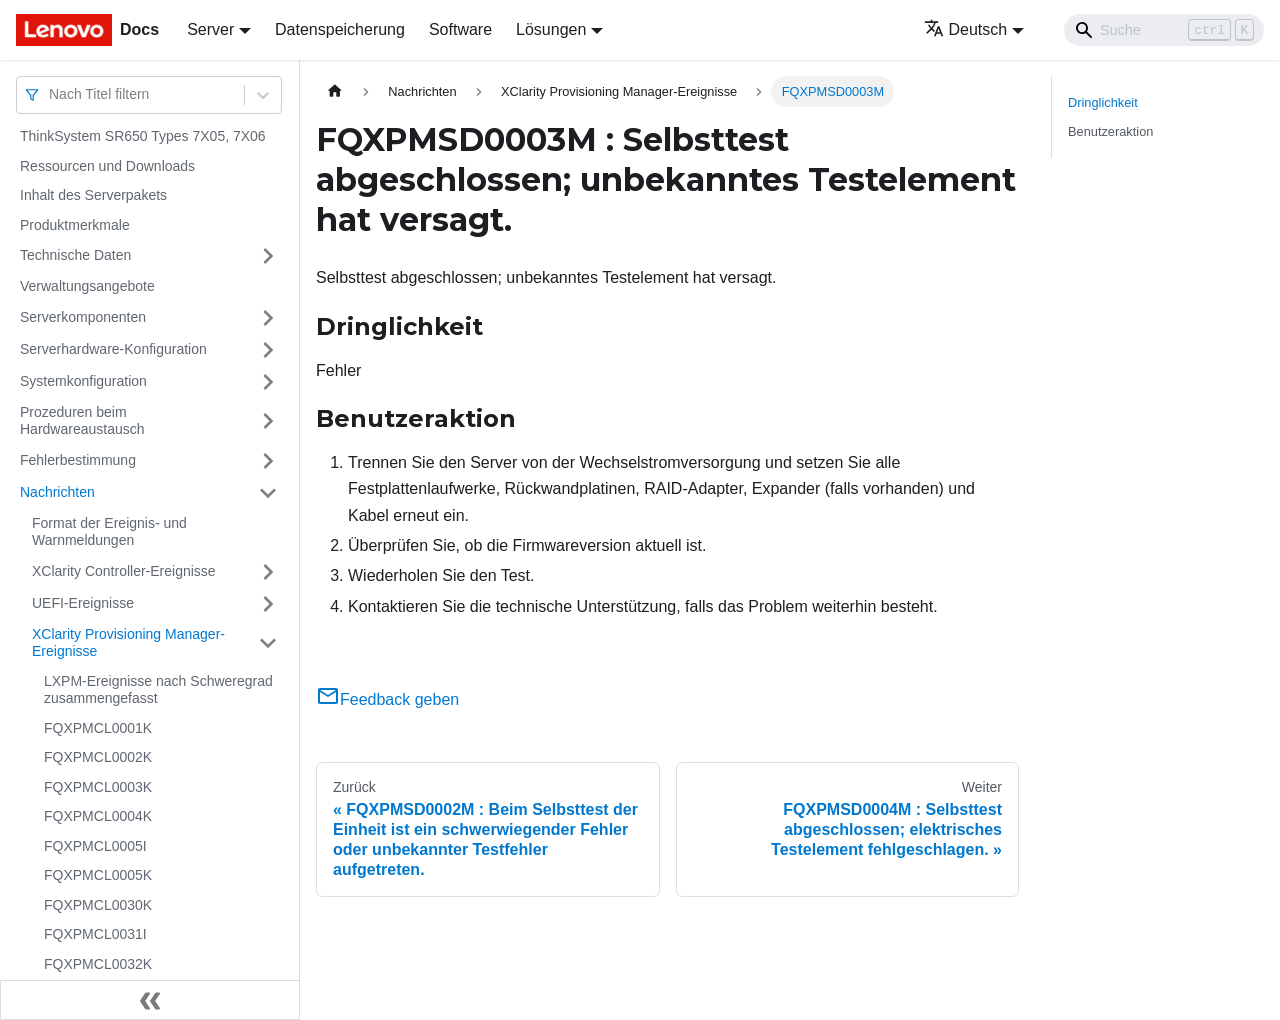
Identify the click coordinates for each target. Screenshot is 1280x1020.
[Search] (1164, 30)
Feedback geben (387, 699)
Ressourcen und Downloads (107, 166)
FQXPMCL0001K (98, 728)
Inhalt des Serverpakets (93, 195)
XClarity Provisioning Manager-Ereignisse (128, 643)
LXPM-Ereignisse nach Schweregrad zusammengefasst (158, 690)
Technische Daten (75, 255)
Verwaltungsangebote (87, 286)
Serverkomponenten (83, 317)
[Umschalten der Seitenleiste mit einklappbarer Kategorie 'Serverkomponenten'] (268, 318)
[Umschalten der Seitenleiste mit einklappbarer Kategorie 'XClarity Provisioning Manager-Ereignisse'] (268, 643)
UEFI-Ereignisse (83, 603)
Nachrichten (57, 492)
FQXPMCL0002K (98, 757)
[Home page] (335, 91)
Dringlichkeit (1103, 102)
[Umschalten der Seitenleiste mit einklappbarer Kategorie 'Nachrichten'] (268, 493)
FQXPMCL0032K (98, 964)
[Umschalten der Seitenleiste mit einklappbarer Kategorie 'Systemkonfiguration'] (268, 382)
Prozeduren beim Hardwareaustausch (82, 421)
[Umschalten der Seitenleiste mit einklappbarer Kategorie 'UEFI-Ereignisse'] (268, 604)
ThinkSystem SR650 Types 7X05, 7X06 (143, 136)
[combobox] (51, 94)
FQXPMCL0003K (98, 787)
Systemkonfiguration (83, 381)
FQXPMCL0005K (98, 875)
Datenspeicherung (340, 29)
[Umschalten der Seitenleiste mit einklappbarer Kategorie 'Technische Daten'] (268, 256)
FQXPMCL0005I (95, 846)
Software (460, 29)
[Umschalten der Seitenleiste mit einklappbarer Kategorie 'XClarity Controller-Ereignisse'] (268, 572)
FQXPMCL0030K (98, 905)
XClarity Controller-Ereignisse (124, 571)
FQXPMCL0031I (95, 934)
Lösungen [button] (551, 29)
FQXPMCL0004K (98, 816)
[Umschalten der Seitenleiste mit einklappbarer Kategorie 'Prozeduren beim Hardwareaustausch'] (268, 421)
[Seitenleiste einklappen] (150, 1000)
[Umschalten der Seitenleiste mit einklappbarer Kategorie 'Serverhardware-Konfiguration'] (268, 350)
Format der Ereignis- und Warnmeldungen (109, 532)
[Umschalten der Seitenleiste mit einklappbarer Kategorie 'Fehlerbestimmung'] (268, 461)
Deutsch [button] (966, 29)
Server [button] (210, 29)
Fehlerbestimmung (78, 460)
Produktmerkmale (75, 225)
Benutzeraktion (1110, 131)
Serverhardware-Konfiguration (113, 349)
